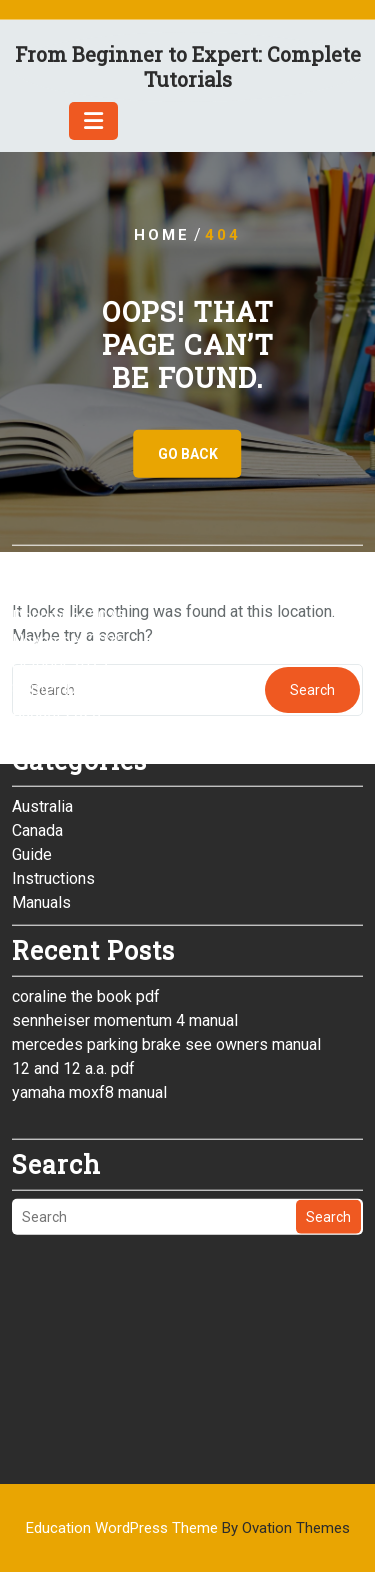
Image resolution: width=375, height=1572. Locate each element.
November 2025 (68, 538)
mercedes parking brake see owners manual (166, 942)
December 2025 (68, 514)
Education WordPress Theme (188, 1528)
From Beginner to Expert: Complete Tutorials (188, 66)
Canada (37, 728)
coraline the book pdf (86, 894)
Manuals (41, 800)
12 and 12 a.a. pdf (73, 966)
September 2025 (71, 586)
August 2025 (56, 610)
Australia (42, 704)
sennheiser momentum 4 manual (125, 918)
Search (328, 1115)
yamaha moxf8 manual (89, 990)
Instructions (53, 776)
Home (162, 235)
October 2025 (60, 562)
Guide (32, 752)
